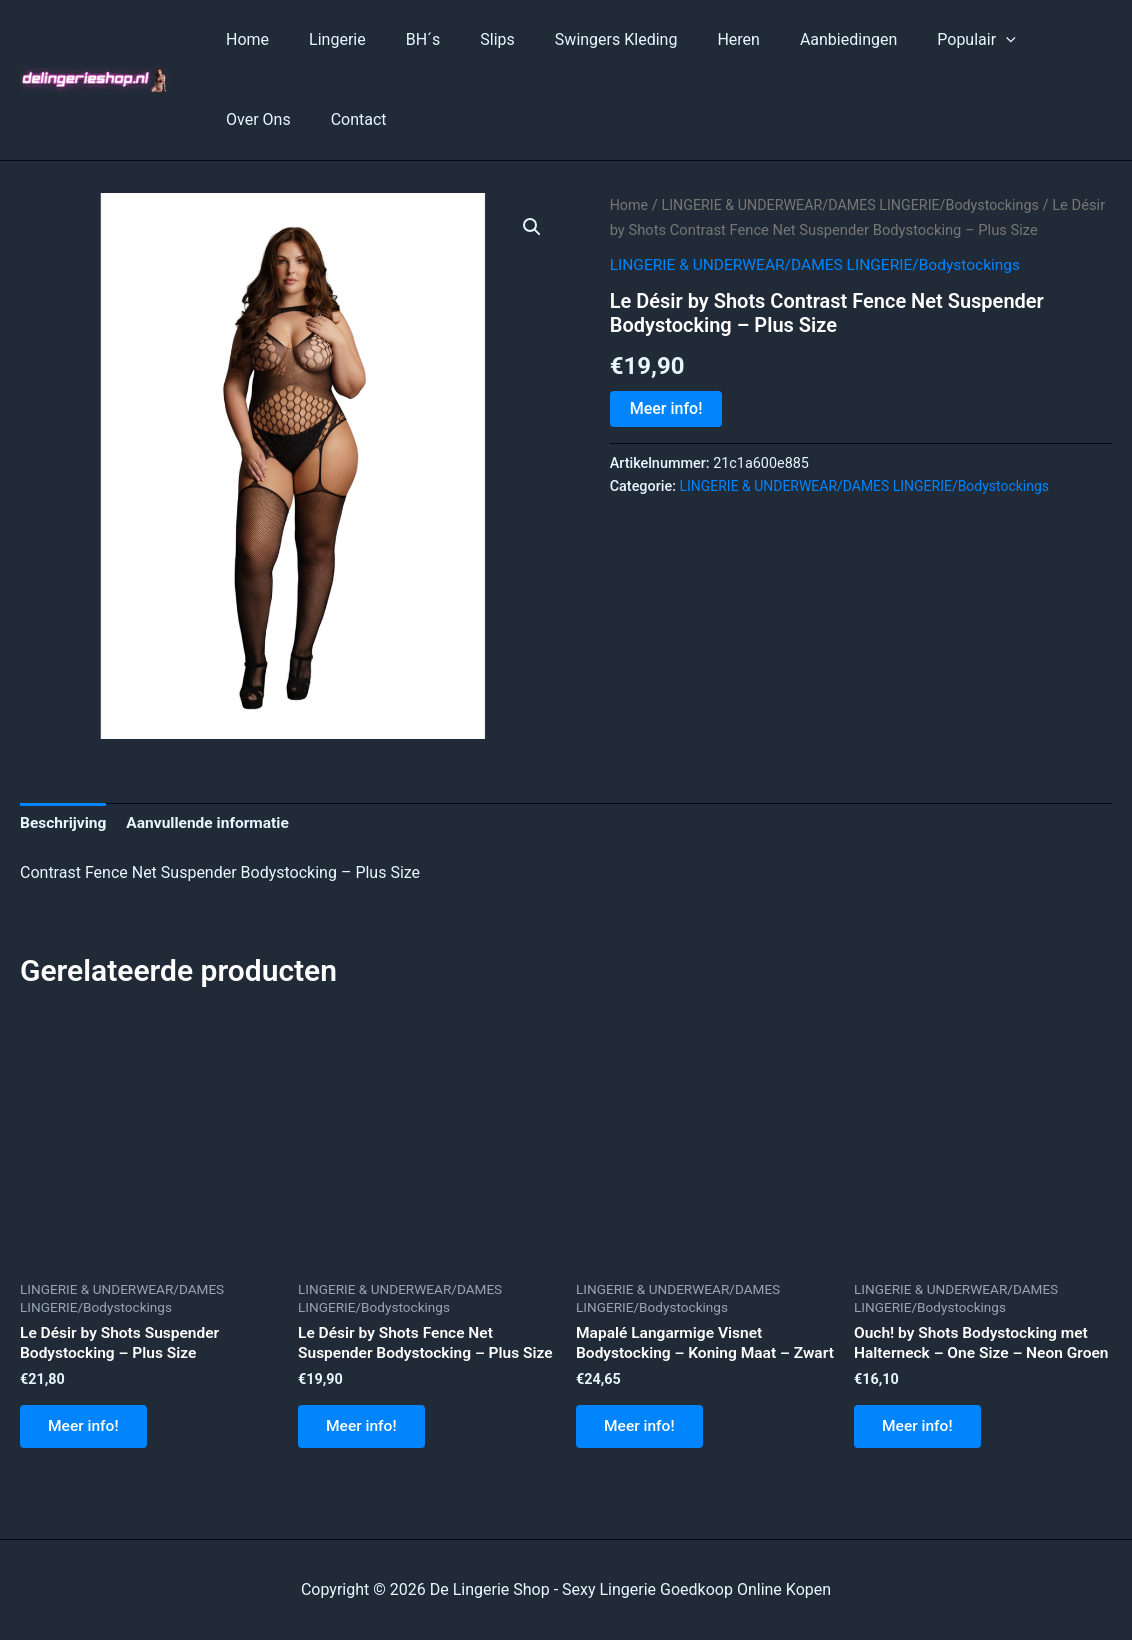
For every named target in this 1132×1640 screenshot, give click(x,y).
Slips (469, 39)
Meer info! (666, 408)
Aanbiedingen (796, 39)
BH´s (403, 39)
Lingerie (325, 39)
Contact (250, 119)
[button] (532, 227)
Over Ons (1020, 39)
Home (243, 39)
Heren (694, 39)
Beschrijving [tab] (64, 823)
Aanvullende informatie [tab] (213, 823)
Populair (916, 40)
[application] (946, 40)
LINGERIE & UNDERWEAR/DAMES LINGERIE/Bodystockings (857, 205)
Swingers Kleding (580, 39)
